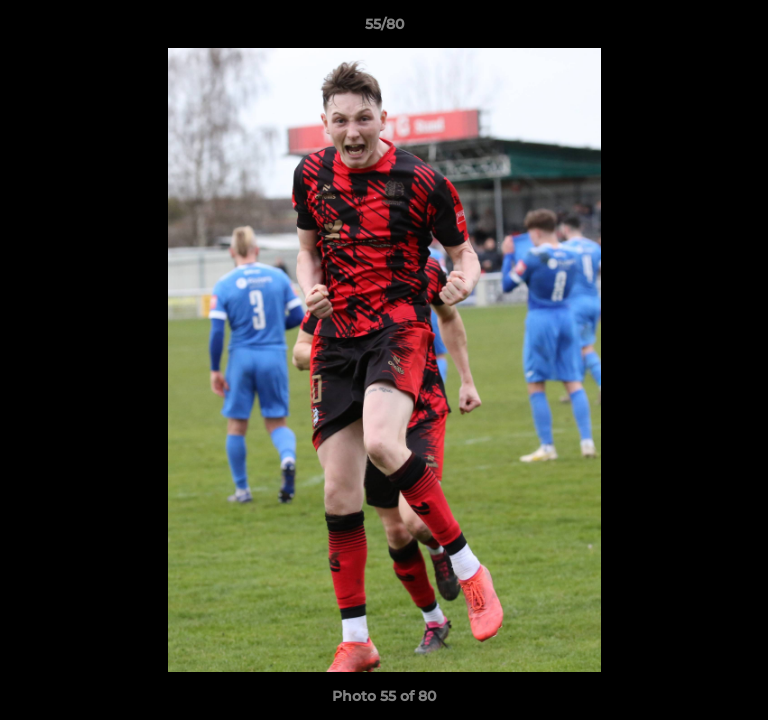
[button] (744, 29)
